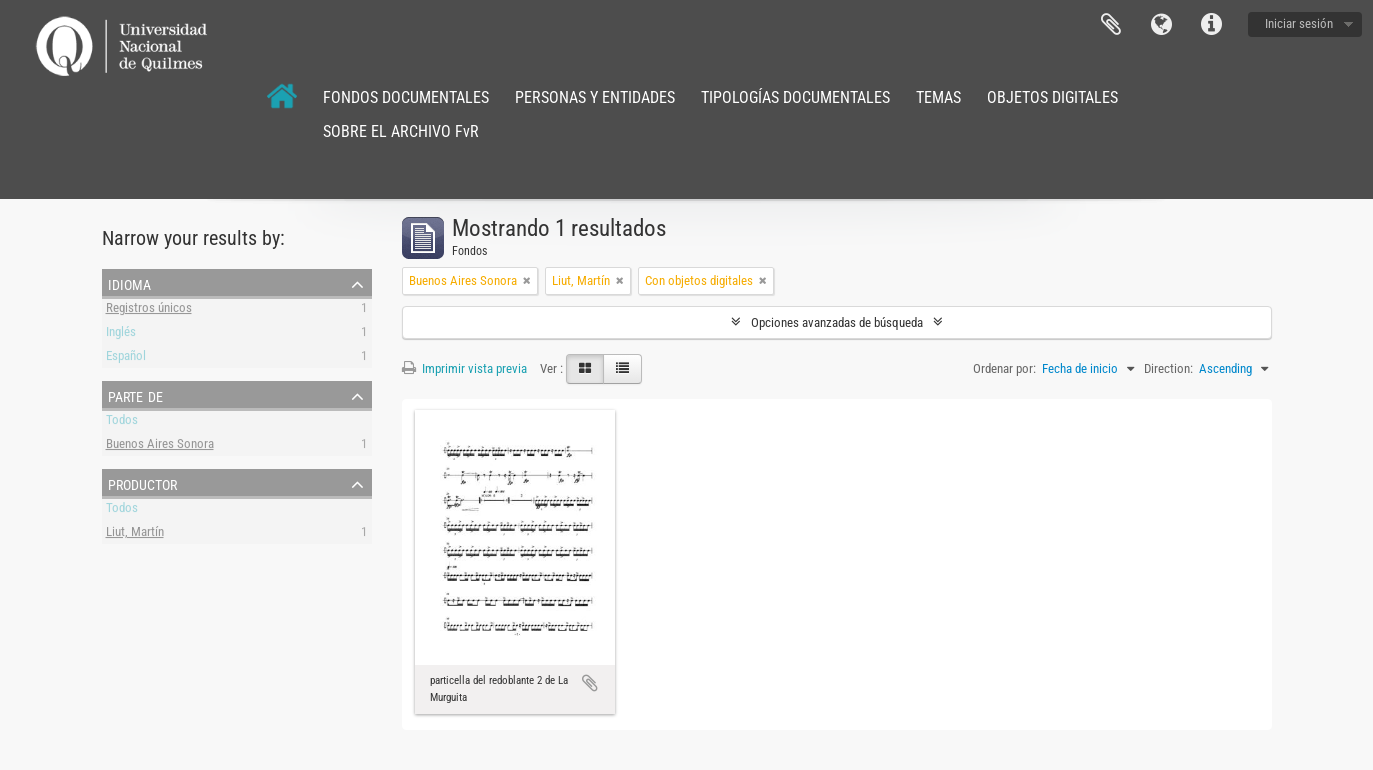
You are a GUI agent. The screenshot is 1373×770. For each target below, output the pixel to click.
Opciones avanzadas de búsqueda (837, 322)
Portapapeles (1111, 25)
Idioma (1161, 25)
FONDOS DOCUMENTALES (406, 97)
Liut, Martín (135, 534)
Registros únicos (149, 310)
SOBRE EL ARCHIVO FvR (401, 131)
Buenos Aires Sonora (160, 446)
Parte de (135, 395)
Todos (122, 422)
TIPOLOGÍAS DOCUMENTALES (795, 97)
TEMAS (938, 97)
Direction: (1168, 368)
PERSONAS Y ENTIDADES (595, 97)
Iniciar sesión (1299, 23)
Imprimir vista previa (464, 368)
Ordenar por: (1004, 368)
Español (126, 358)
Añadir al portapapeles (590, 683)
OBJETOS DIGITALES (1052, 97)
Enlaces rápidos (1211, 25)
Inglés (121, 334)
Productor (142, 483)
